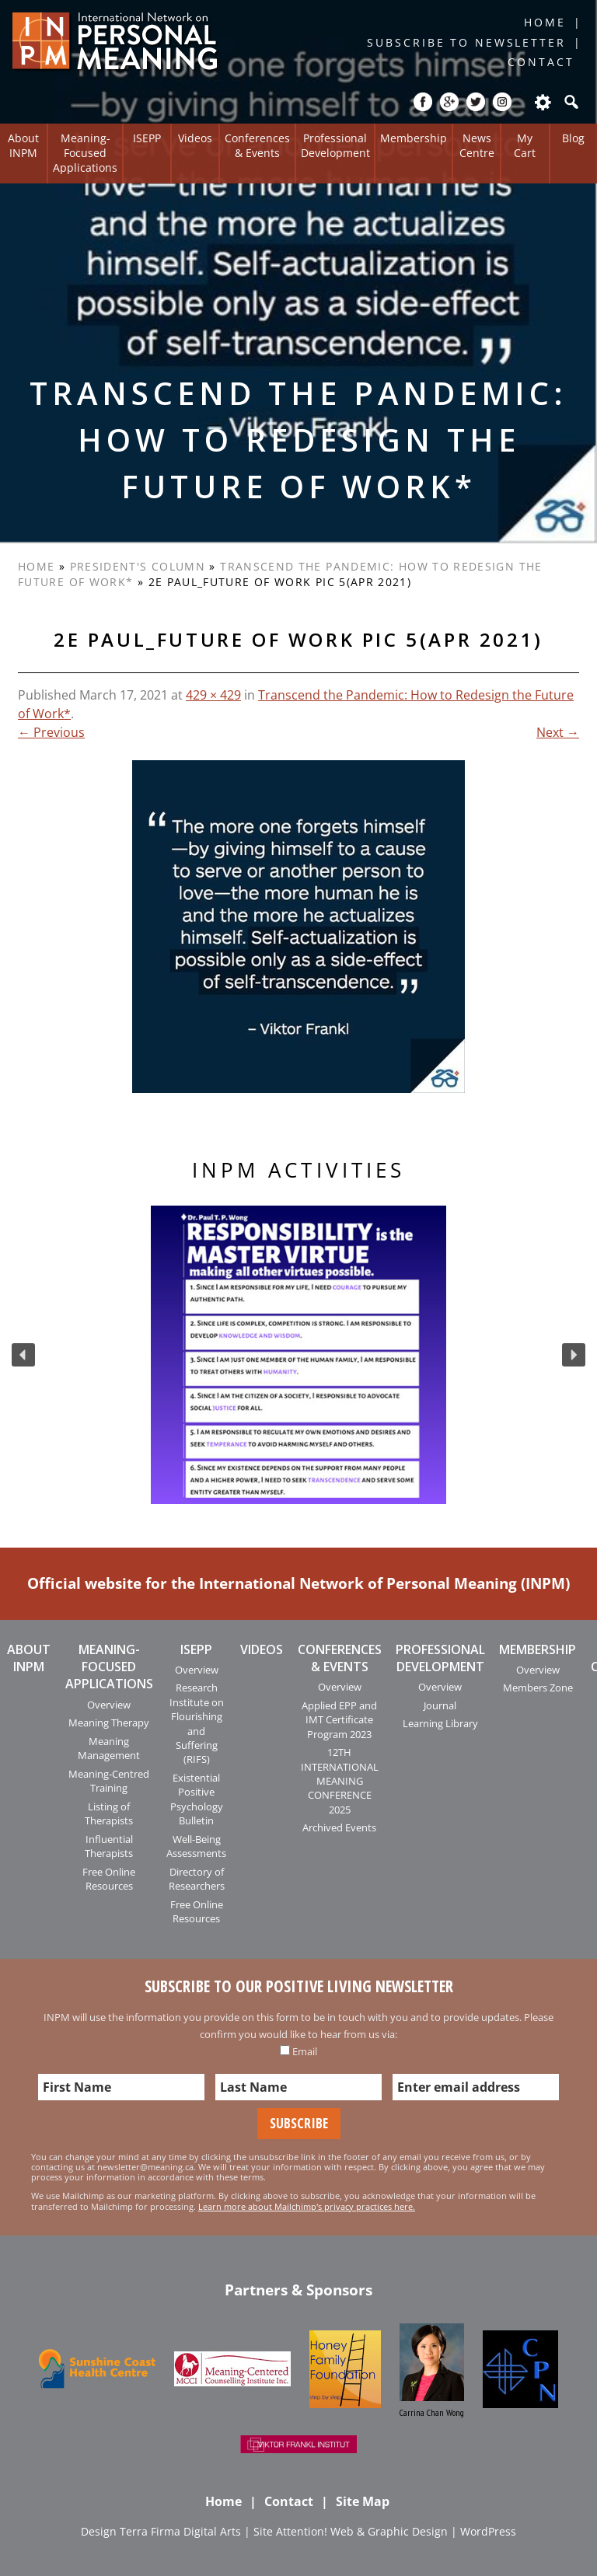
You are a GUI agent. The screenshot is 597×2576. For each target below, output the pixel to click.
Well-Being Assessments (196, 1846)
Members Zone (538, 1688)
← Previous (51, 732)
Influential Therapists (109, 1846)
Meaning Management (109, 1748)
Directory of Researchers (197, 1879)
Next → (557, 732)
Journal (440, 1705)
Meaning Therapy (108, 1723)
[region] (298, 1355)
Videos (195, 138)
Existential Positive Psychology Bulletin (196, 1799)
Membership (413, 138)
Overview (109, 1705)
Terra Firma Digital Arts (180, 2531)
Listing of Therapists (109, 1813)
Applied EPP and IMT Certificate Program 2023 (339, 1719)
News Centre (476, 145)
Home (545, 22)
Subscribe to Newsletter (466, 42)
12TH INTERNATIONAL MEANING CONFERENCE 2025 (340, 1781)
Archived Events (339, 1827)
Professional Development (335, 145)
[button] (23, 1355)
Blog (573, 138)
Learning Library (440, 1723)
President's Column (137, 566)
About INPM (23, 145)
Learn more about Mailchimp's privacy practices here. (306, 2206)
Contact (541, 61)
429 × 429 (213, 694)
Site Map (362, 2501)
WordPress (488, 2531)
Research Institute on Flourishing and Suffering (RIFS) (196, 1723)
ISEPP (147, 138)
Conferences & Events (257, 145)
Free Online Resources (108, 1879)
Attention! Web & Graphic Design (362, 2531)
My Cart (525, 145)
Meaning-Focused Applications (85, 152)
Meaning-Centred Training (108, 1781)
